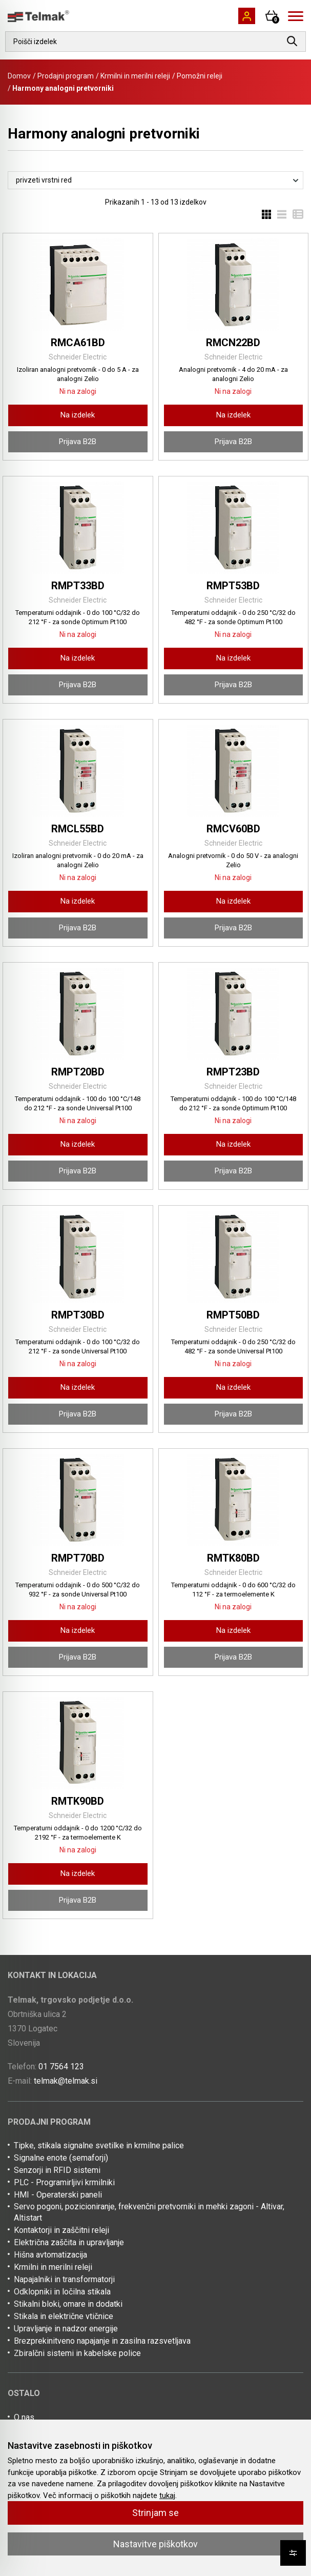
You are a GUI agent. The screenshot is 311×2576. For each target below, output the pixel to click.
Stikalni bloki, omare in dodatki (68, 2304)
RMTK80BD (233, 1558)
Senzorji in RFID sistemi (57, 2170)
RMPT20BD (78, 1072)
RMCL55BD (77, 829)
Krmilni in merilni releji (135, 76)
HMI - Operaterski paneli (58, 2195)
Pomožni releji (199, 76)
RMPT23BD (233, 1072)
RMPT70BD (78, 1558)
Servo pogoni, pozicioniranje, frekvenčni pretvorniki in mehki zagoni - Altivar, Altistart (149, 2212)
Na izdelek (77, 415)
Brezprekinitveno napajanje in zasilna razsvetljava (102, 2341)
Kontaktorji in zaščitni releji (61, 2230)
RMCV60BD (233, 829)
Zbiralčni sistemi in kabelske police (77, 2353)
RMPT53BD (233, 586)
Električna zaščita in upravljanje (69, 2242)
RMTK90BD (77, 1801)
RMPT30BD (78, 1315)
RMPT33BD (78, 586)
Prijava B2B (77, 441)
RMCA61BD (78, 342)
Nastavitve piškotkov (155, 2544)
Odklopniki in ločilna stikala (62, 2292)
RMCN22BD (233, 342)
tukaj (167, 2495)
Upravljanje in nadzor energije (66, 2328)
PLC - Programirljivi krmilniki (64, 2182)
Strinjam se (155, 2512)
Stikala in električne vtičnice (63, 2316)
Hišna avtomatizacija (50, 2255)
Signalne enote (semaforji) (61, 2158)
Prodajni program (65, 76)
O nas (24, 2417)
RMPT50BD (233, 1315)
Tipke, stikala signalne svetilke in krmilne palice (99, 2145)
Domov (19, 76)
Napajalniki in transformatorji (64, 2279)
